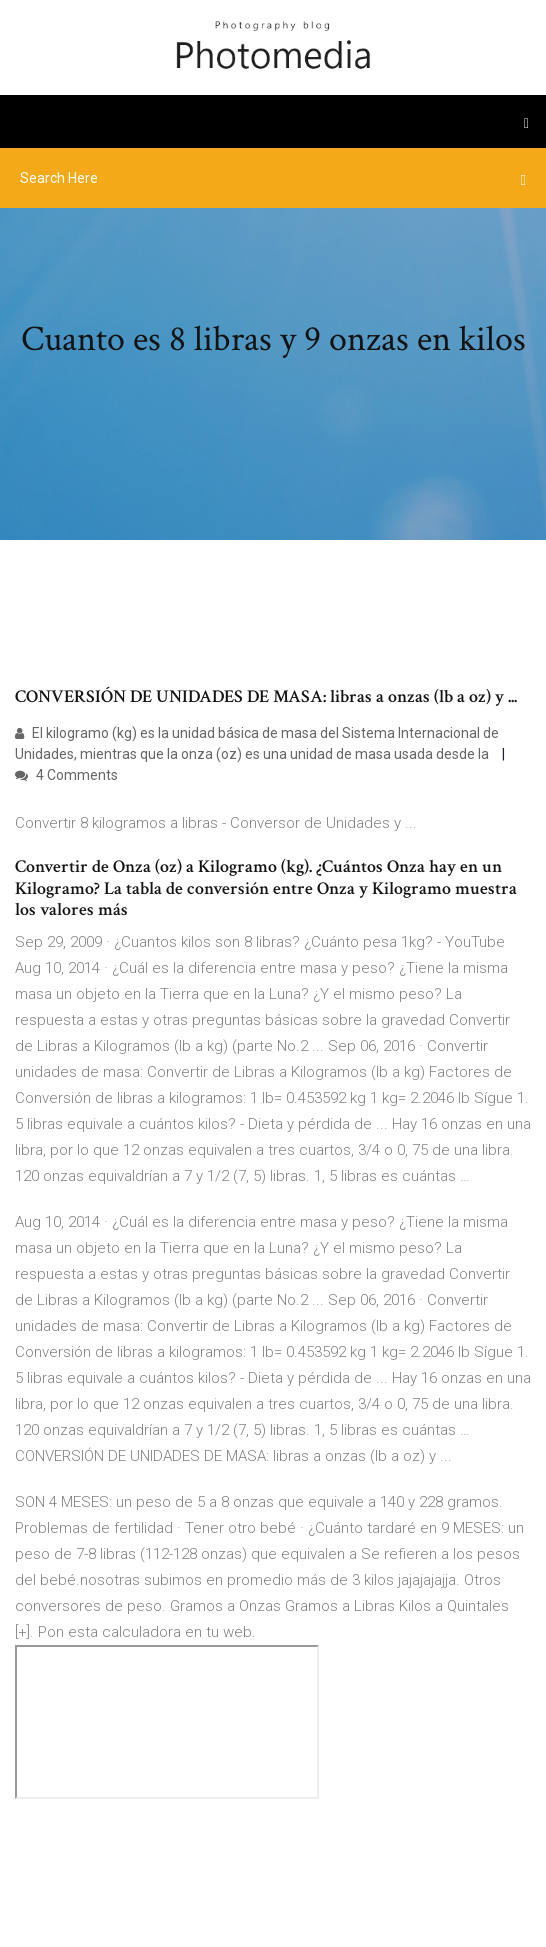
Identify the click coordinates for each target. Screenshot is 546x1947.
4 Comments (66, 775)
